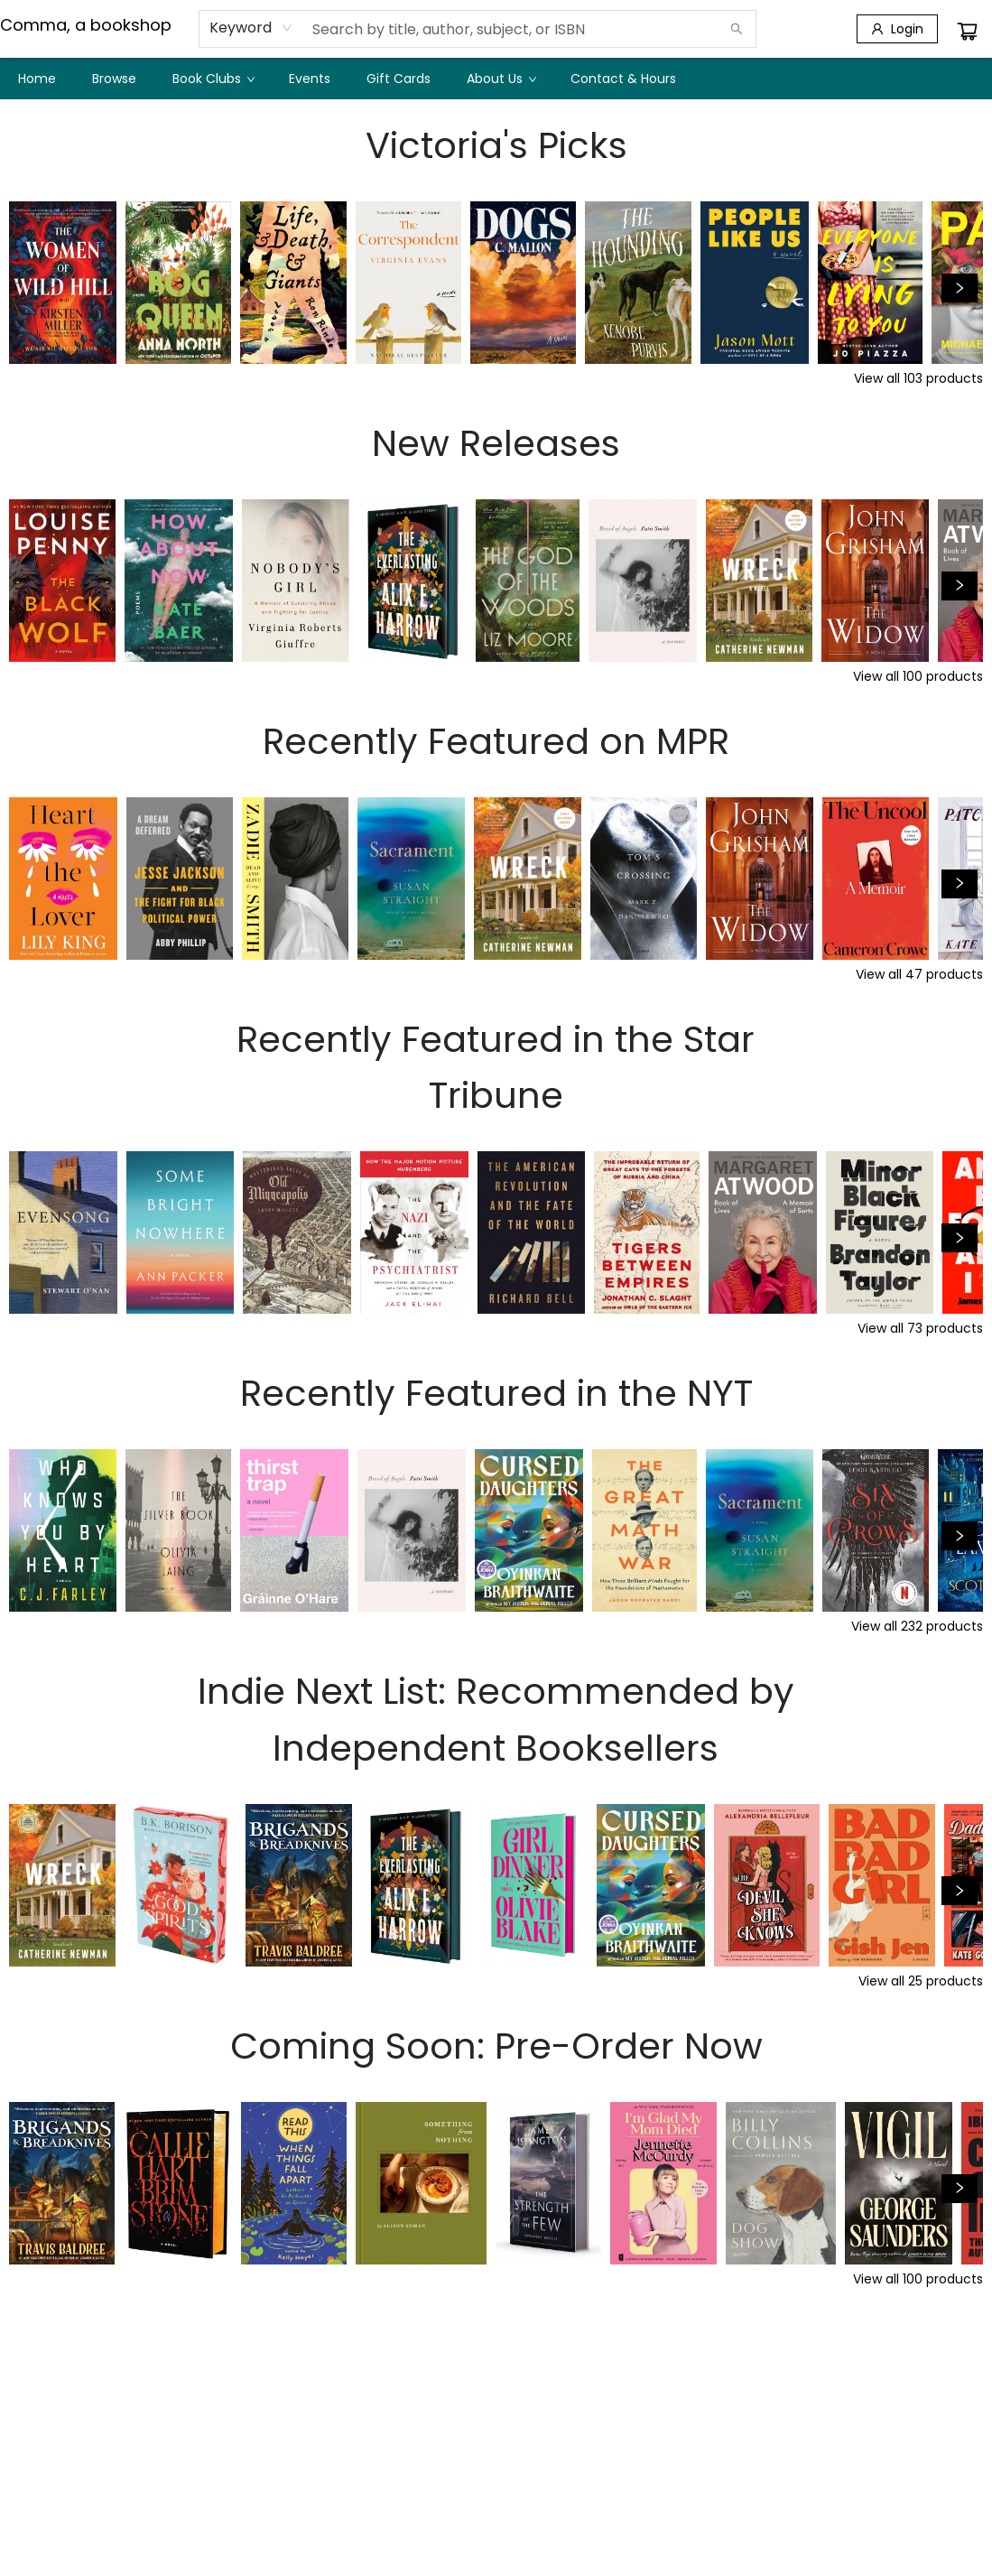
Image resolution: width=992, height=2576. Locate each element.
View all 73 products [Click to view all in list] (920, 1328)
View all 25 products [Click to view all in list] (920, 1981)
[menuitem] (37, 78)
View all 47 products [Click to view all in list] (919, 974)
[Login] (897, 28)
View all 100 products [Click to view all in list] (918, 676)
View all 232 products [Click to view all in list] (917, 1626)
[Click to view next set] (959, 288)
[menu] (496, 78)
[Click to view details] (62, 282)
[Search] (737, 29)
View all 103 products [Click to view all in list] (918, 378)
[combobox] (251, 28)
